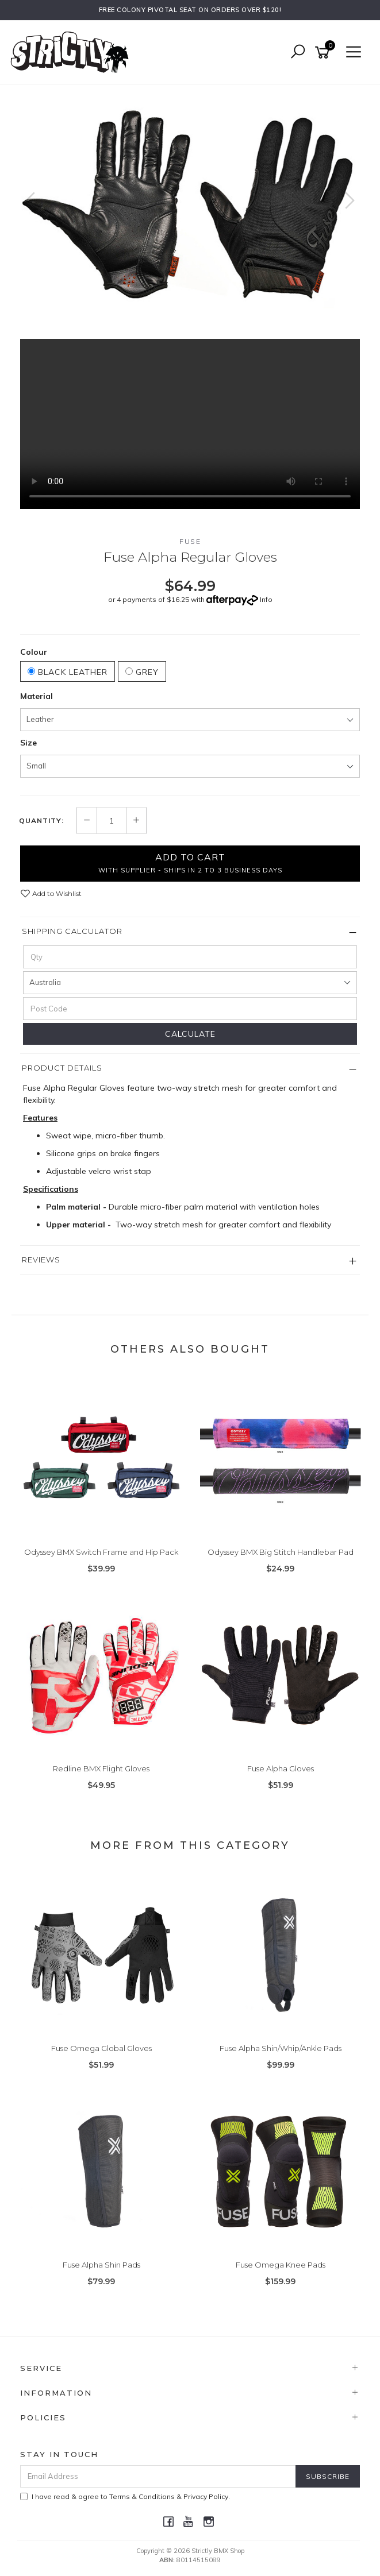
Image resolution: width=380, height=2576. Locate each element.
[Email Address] (158, 2476)
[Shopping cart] (324, 52)
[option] (190, 211)
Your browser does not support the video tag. (190, 424)
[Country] (190, 982)
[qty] (190, 956)
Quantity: (41, 820)
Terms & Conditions (142, 2496)
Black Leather (68, 672)
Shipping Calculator (72, 931)
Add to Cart (190, 862)
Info (266, 599)
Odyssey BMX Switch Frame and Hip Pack (101, 1552)
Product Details (62, 1067)
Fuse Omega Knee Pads (280, 2264)
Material (36, 696)
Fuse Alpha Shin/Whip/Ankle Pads (280, 2048)
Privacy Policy (205, 2496)
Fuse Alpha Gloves (280, 1768)
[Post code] (190, 1008)
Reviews (41, 1259)
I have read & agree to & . (125, 2496)
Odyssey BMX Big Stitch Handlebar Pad (281, 1552)
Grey (142, 672)
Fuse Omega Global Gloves (101, 2048)
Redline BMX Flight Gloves (101, 1768)
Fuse (190, 541)
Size (28, 742)
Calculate (190, 1034)
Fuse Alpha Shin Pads (101, 2264)
